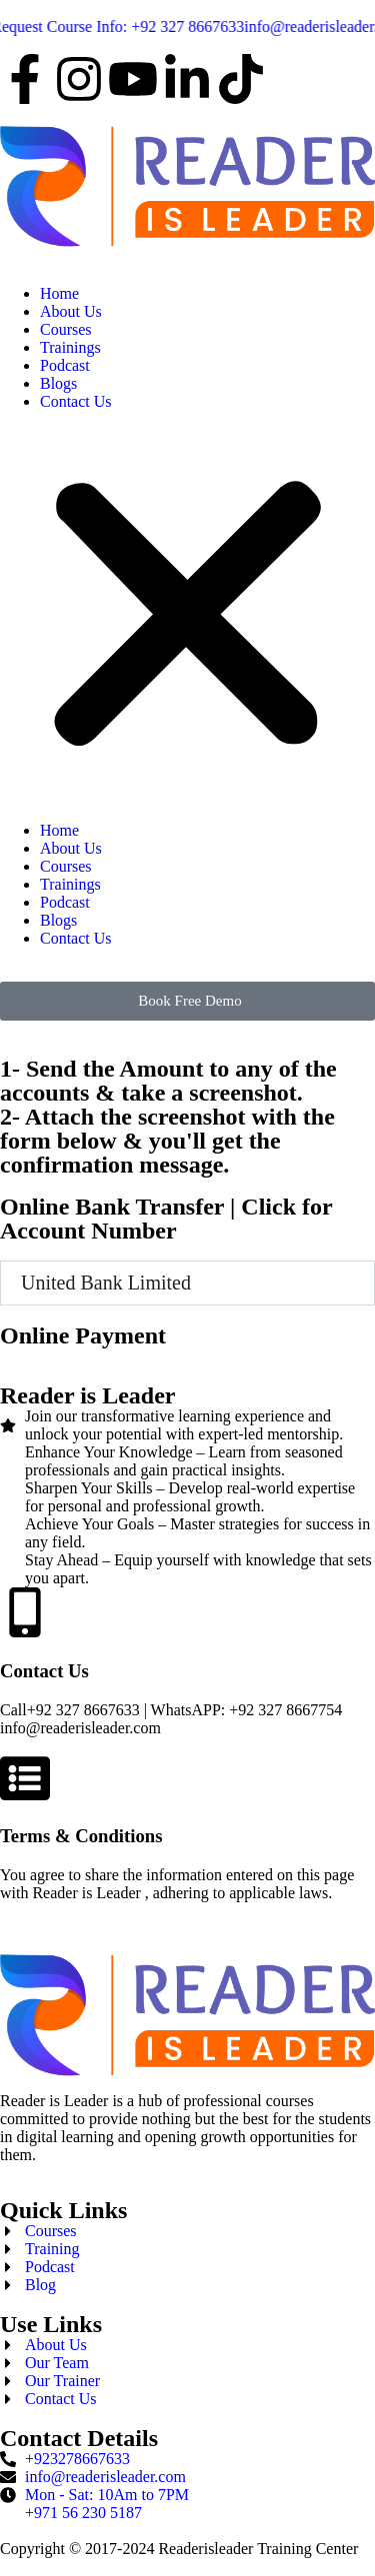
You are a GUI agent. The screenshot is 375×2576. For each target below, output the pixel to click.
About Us (71, 311)
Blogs (58, 383)
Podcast (65, 365)
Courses (66, 329)
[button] (187, 616)
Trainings (70, 347)
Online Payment (83, 1335)
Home (59, 293)
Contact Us (76, 401)
